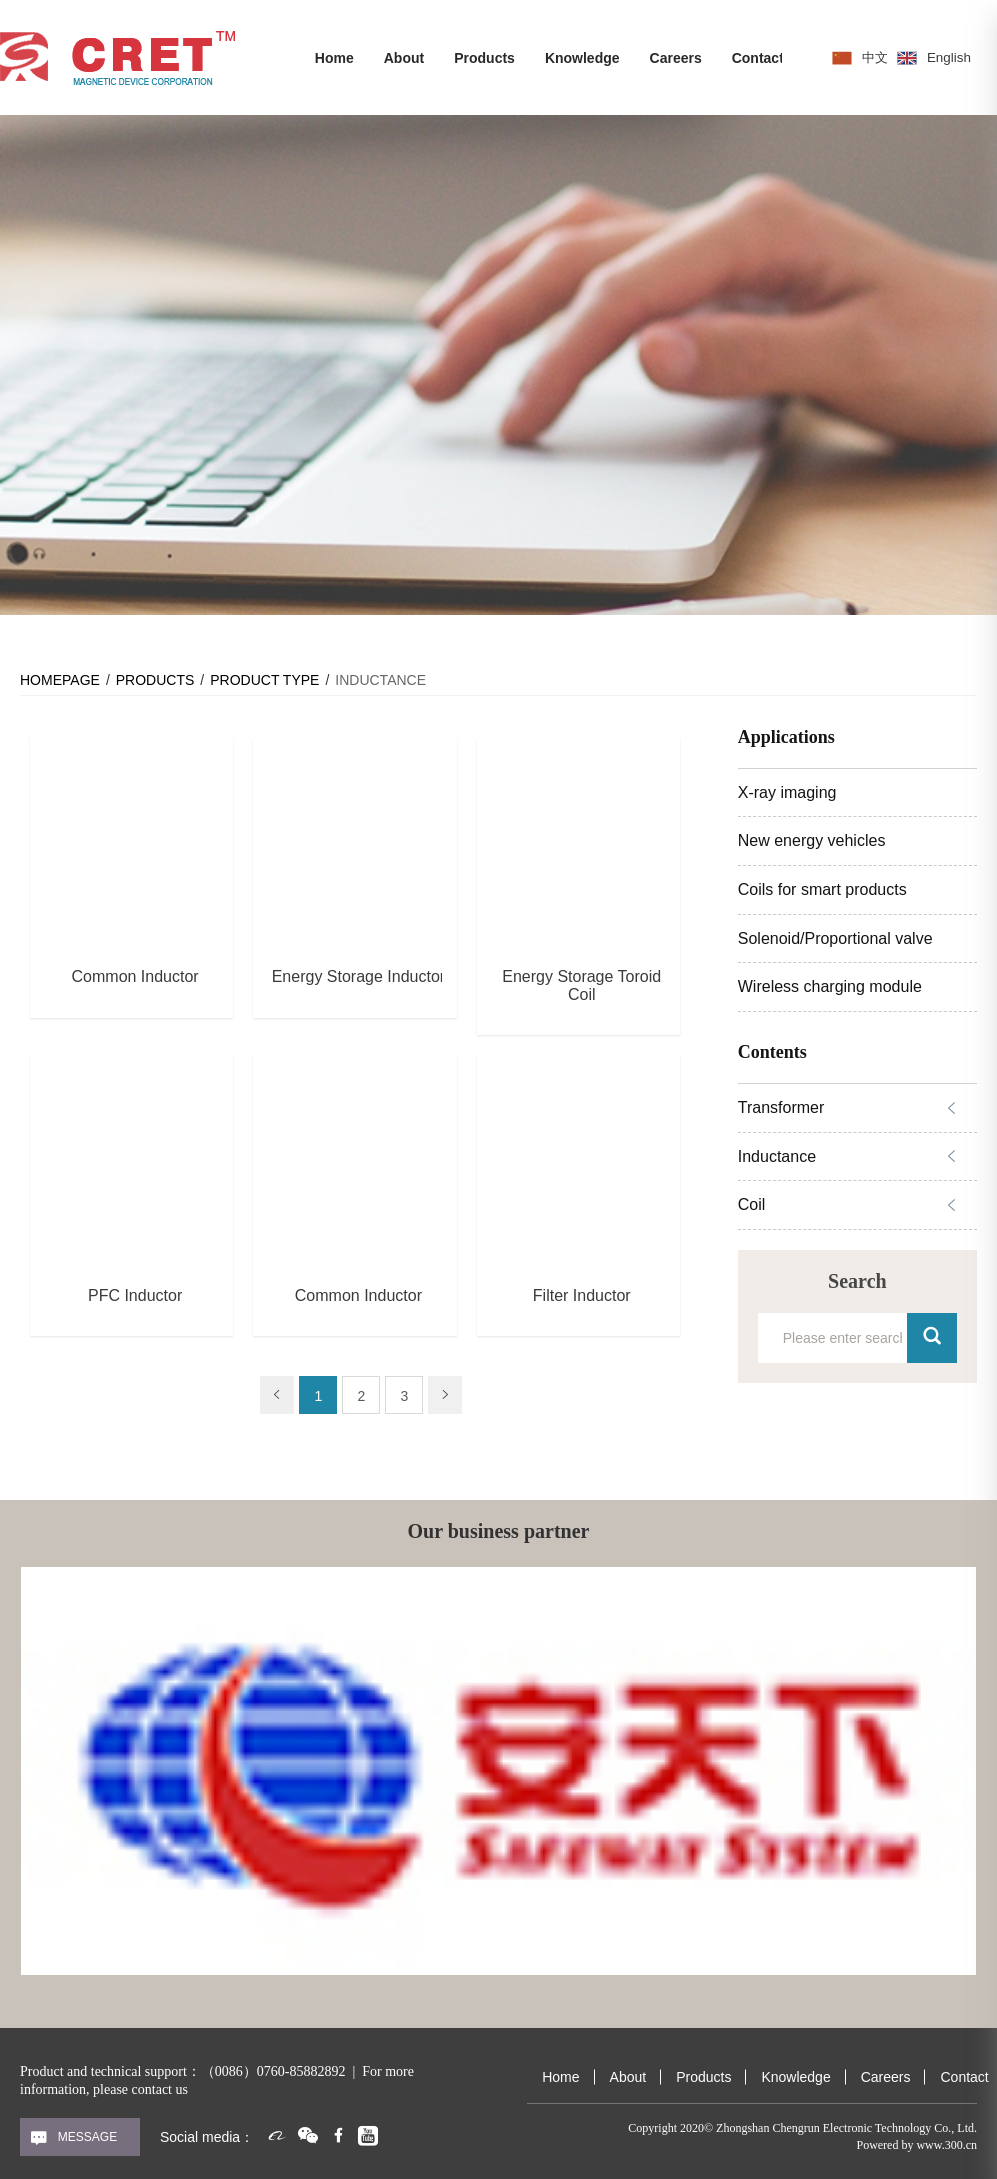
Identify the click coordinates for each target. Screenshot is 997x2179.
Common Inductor (135, 976)
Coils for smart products (822, 889)
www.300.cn (946, 2145)
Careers (676, 58)
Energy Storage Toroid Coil (581, 985)
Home (334, 58)
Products (484, 58)
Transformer (781, 1107)
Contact (758, 58)
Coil (752, 1204)
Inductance (777, 1156)
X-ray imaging (787, 792)
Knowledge (582, 58)
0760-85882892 (301, 2071)
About (404, 58)
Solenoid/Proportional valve (835, 938)
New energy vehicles (812, 840)
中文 (876, 57)
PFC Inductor (135, 1295)
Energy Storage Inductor (358, 976)
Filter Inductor (582, 1295)
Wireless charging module (830, 986)
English (952, 57)
